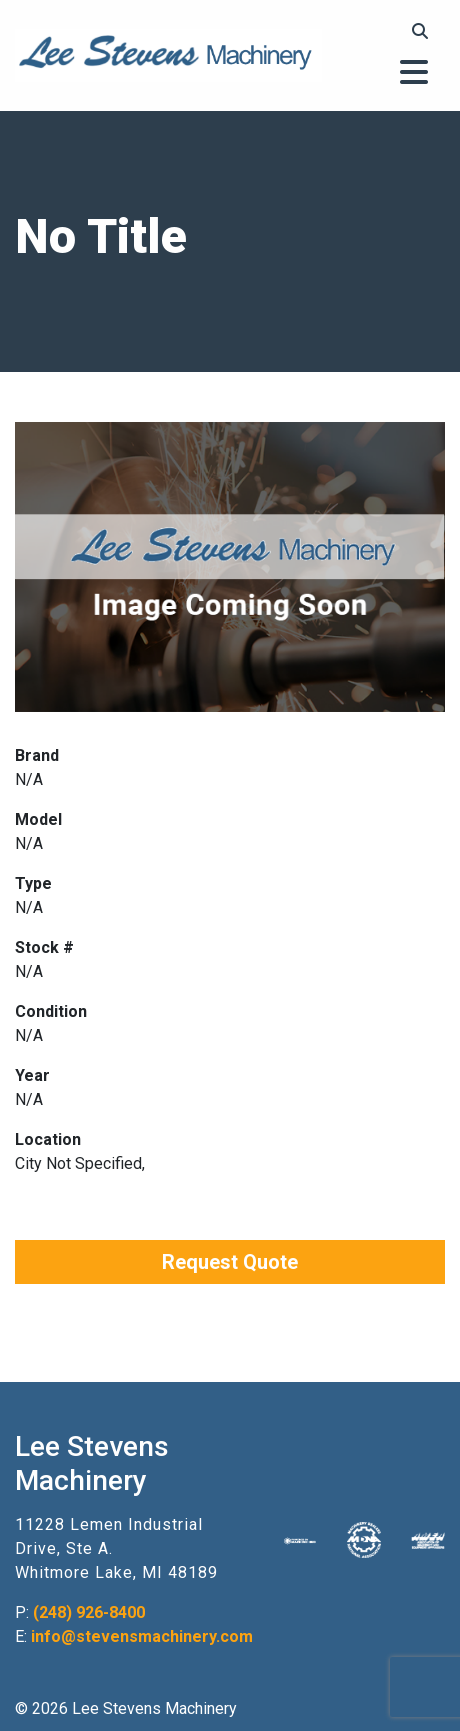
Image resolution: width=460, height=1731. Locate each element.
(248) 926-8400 (89, 1612)
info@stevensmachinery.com (142, 1636)
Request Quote (230, 1262)
